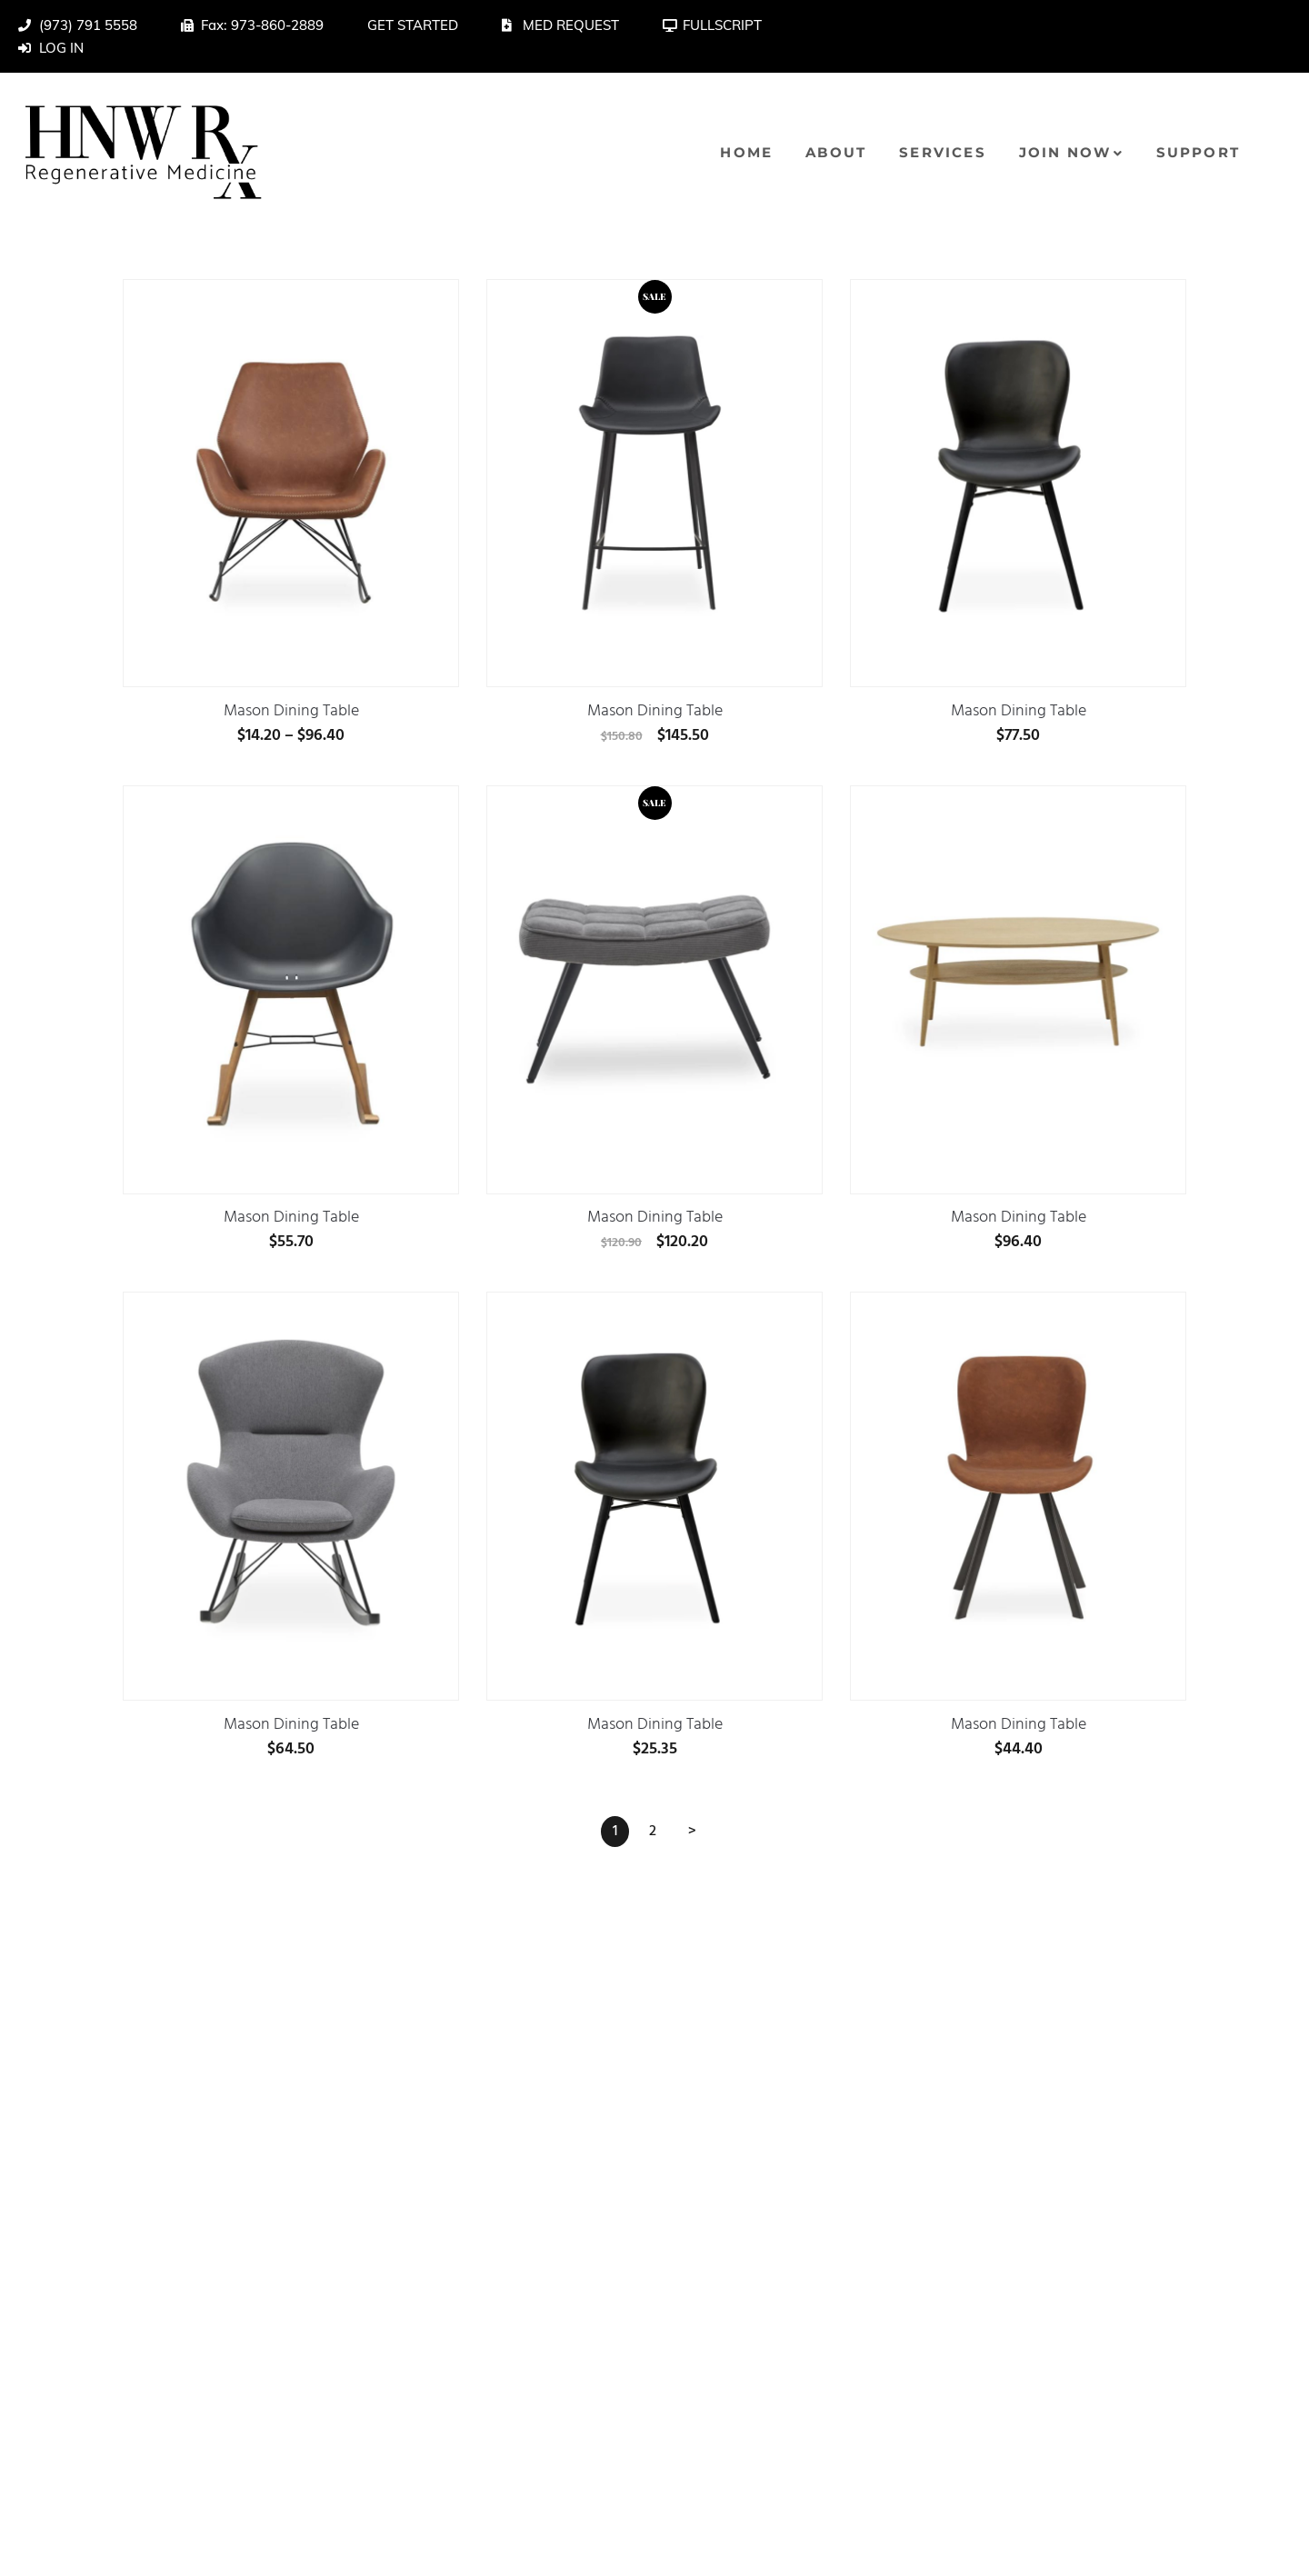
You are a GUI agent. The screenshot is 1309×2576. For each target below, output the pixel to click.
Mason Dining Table (291, 714)
